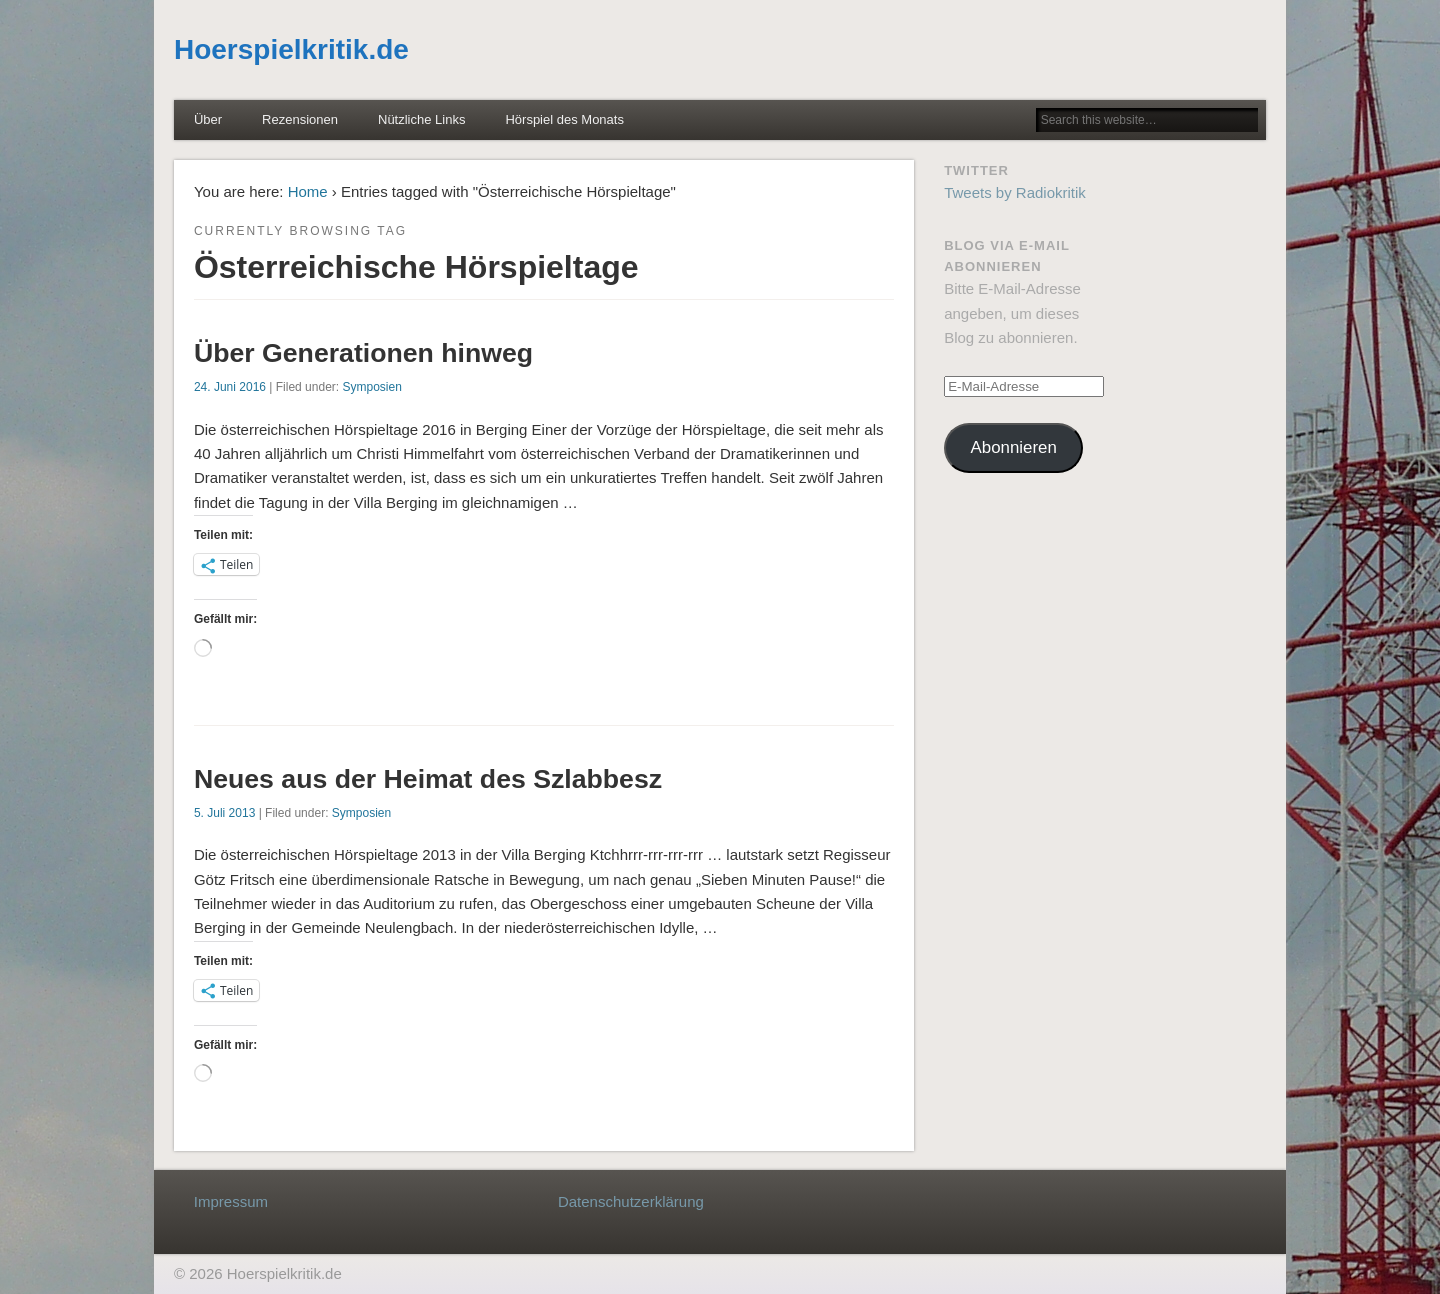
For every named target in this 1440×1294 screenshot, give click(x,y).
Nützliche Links (421, 119)
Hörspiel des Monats (564, 119)
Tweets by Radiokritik (1015, 192)
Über (208, 119)
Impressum (231, 1201)
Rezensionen (300, 119)
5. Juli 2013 (224, 813)
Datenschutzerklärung (631, 1201)
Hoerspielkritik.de (291, 49)
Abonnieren (1014, 447)
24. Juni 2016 (230, 387)
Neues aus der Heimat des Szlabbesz (428, 779)
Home (308, 191)
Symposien (371, 387)
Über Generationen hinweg (363, 353)
